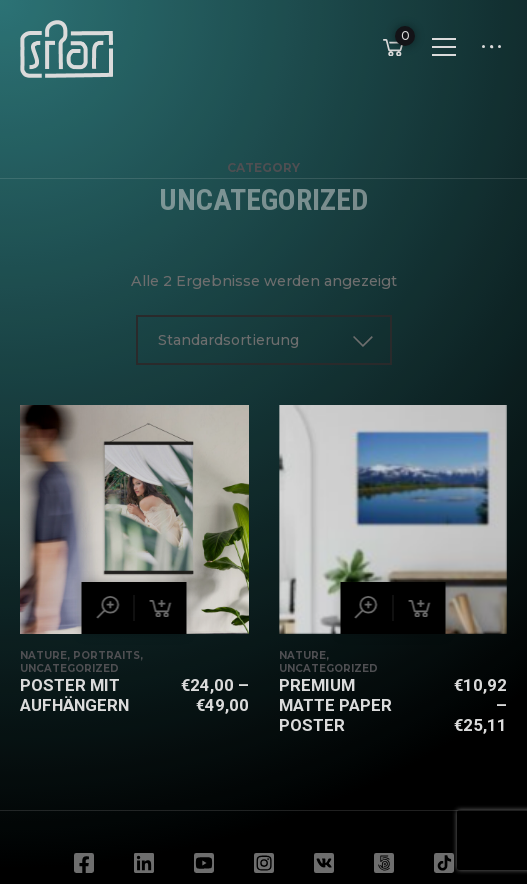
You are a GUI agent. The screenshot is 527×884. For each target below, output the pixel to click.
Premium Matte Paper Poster (335, 705)
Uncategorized (69, 668)
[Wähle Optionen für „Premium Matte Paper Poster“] (419, 608)
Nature (43, 655)
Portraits (106, 655)
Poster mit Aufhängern (74, 695)
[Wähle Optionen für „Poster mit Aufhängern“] (161, 608)
